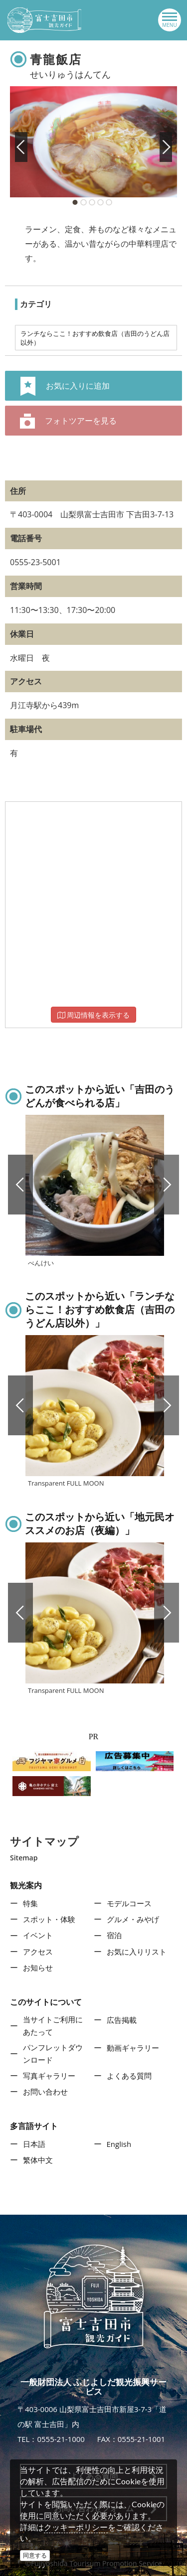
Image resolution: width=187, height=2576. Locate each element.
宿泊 (114, 1935)
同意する (35, 2555)
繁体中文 (38, 2160)
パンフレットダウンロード (53, 2053)
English (119, 2144)
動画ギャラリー (133, 2048)
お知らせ (38, 1967)
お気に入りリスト (137, 1952)
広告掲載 (122, 2020)
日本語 (34, 2144)
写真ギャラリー (49, 2076)
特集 (30, 1903)
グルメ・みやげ (133, 1919)
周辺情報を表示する (93, 1015)
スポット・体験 (49, 1919)
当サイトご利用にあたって (53, 2025)
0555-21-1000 (60, 2439)
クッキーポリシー (76, 2527)
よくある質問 (129, 2076)
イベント (38, 1935)
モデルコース (129, 1903)
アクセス (38, 1952)
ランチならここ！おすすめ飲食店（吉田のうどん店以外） (95, 338)
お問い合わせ (45, 2092)
